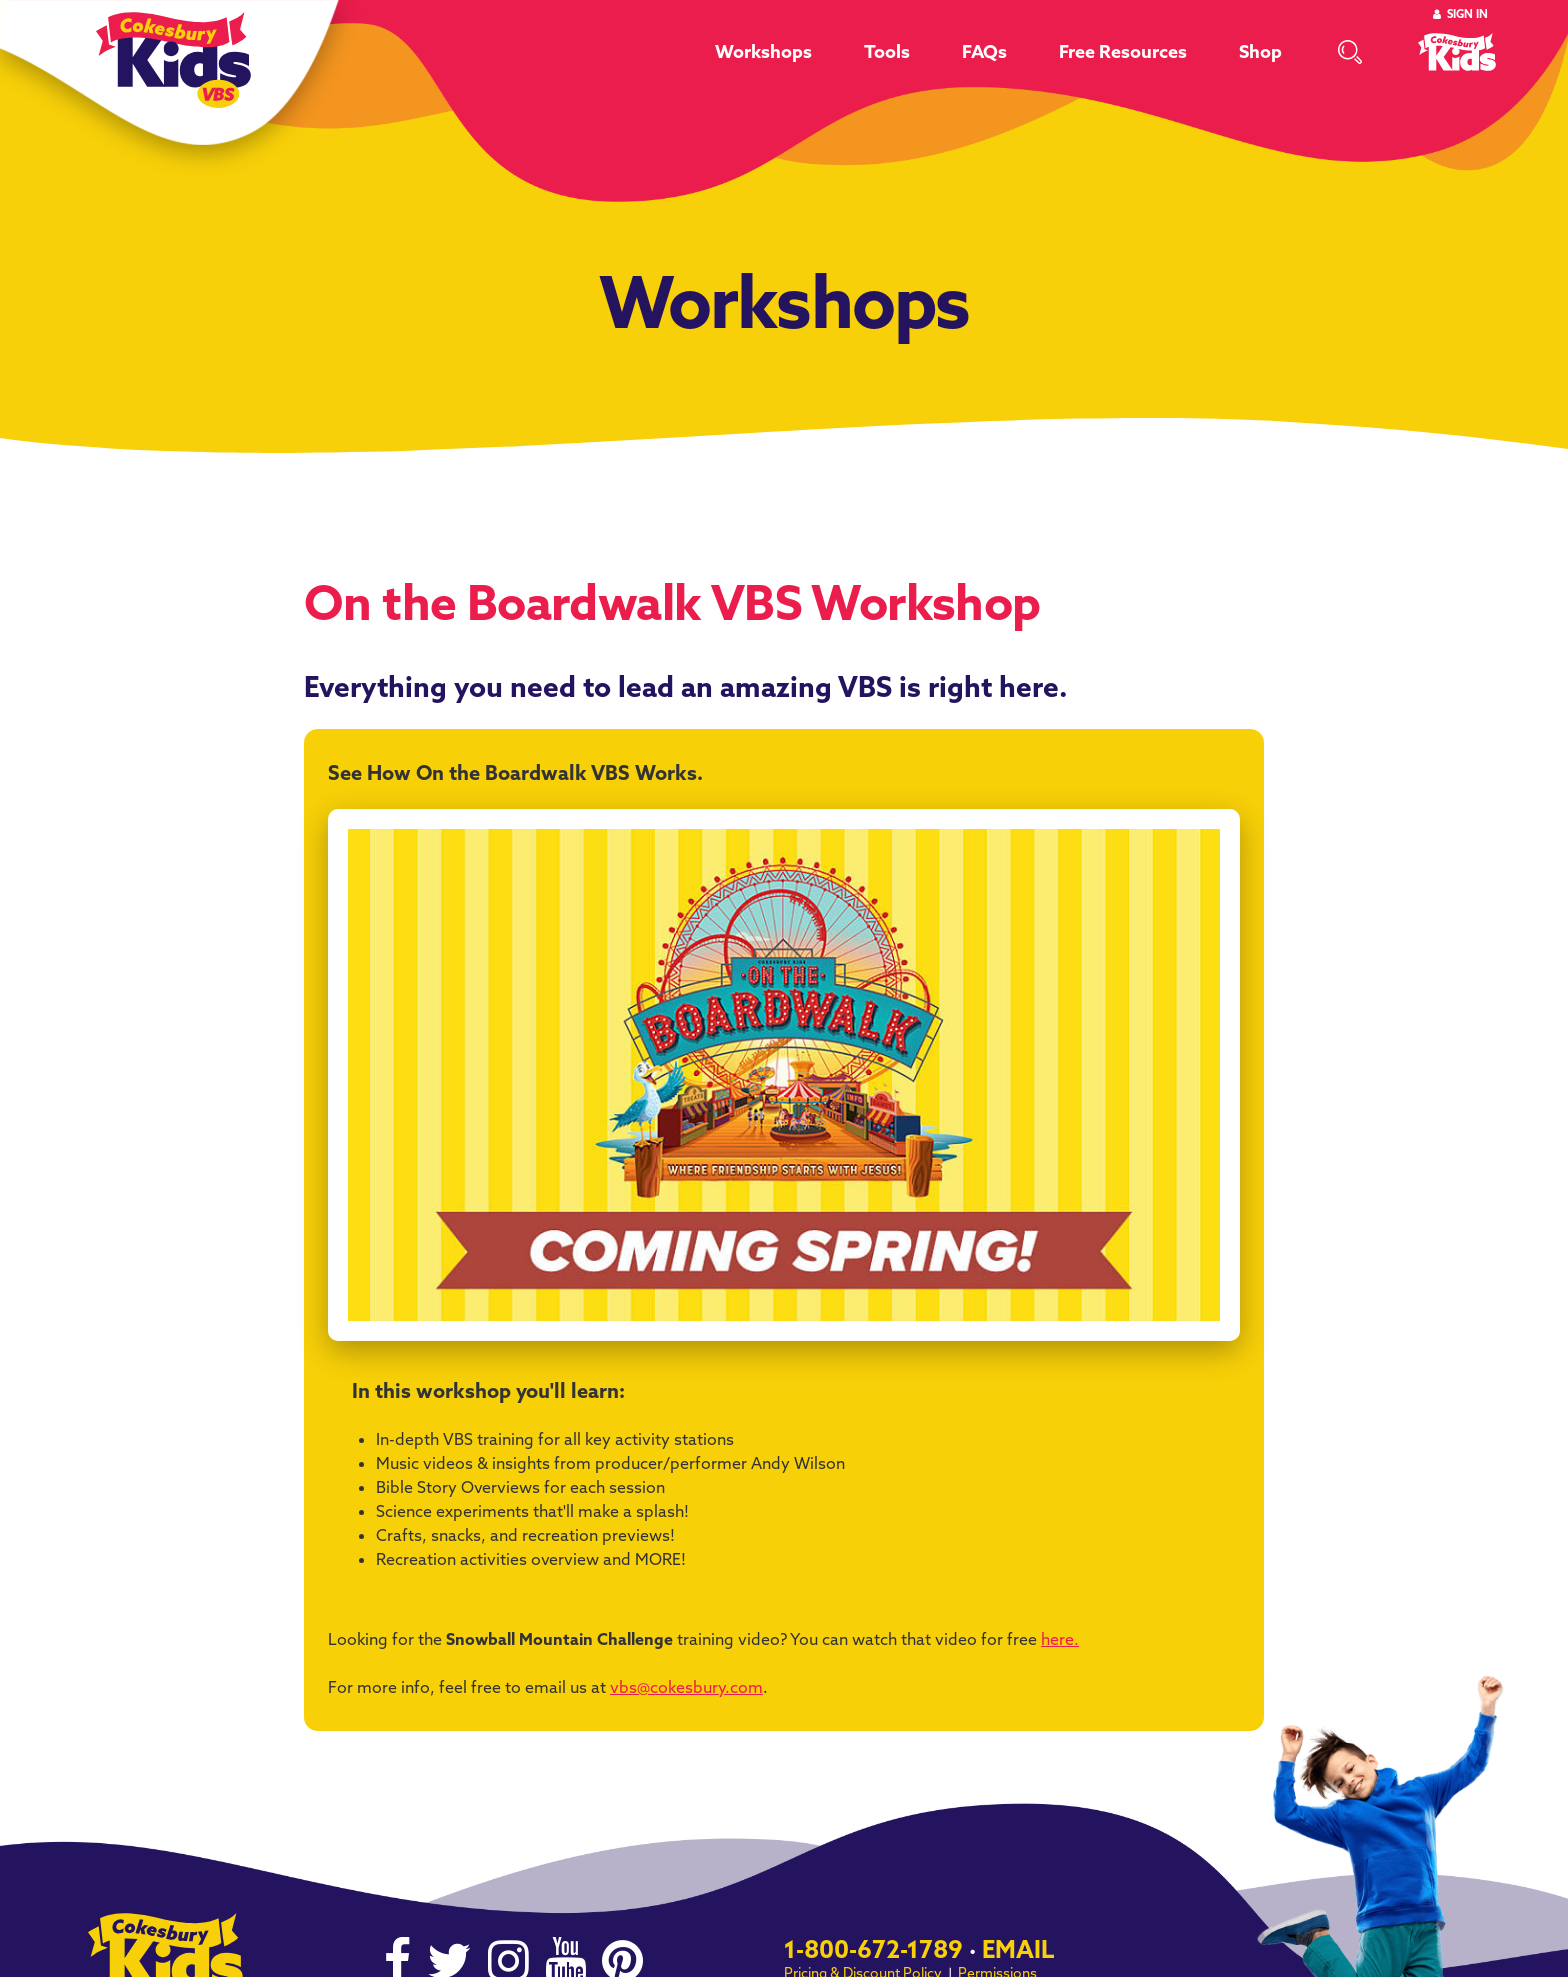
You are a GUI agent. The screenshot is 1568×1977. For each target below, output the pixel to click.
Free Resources (1123, 51)
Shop (1260, 51)
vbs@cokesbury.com (686, 1687)
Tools (887, 51)
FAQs (984, 51)
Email (1018, 1949)
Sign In (1467, 14)
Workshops (763, 51)
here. (1060, 1639)
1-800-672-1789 (873, 1949)
